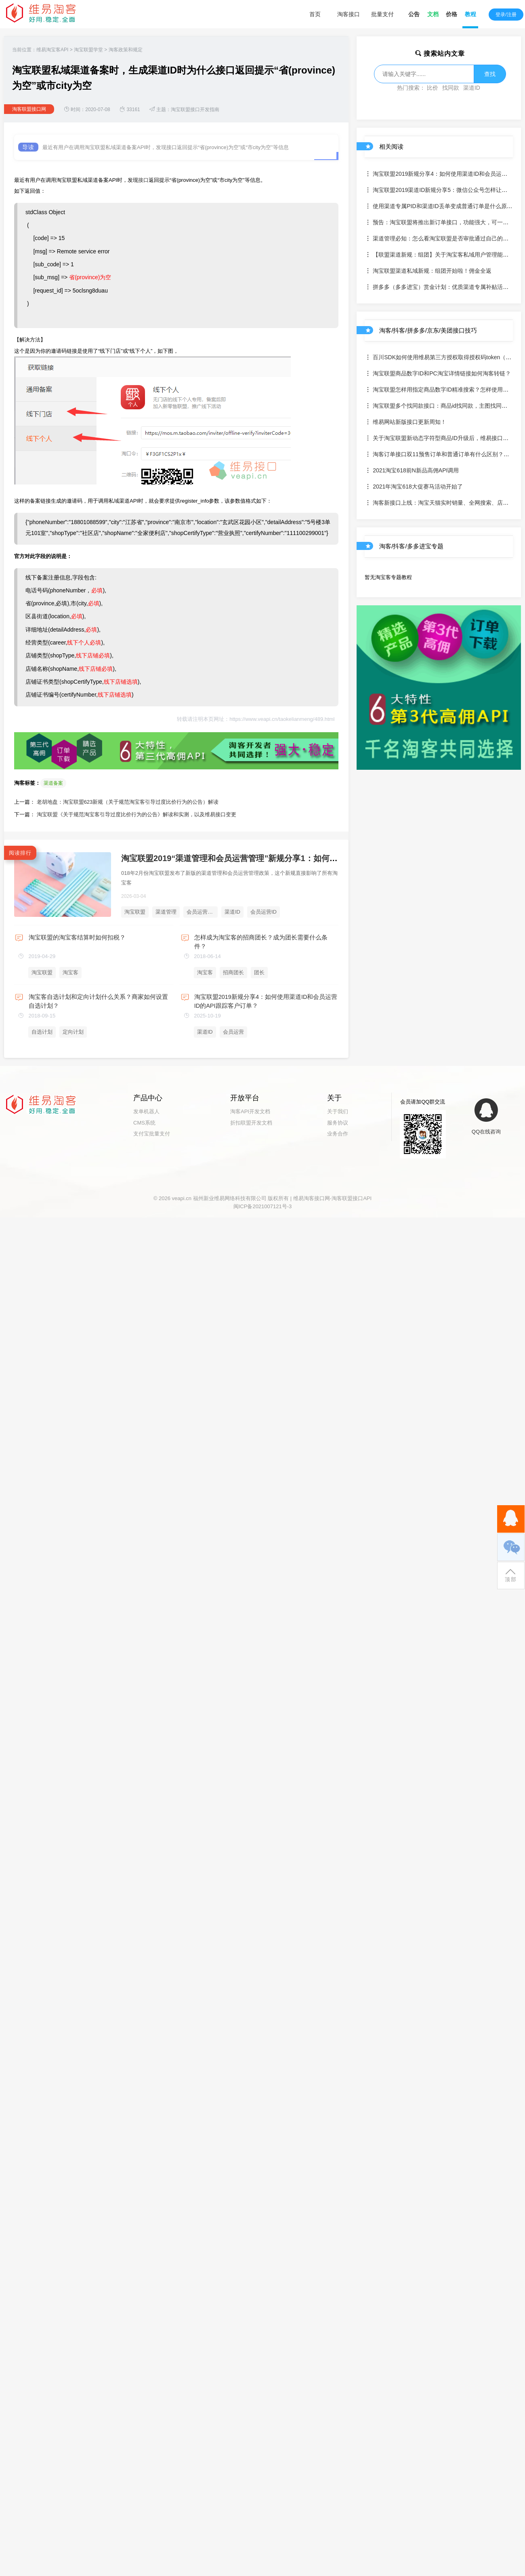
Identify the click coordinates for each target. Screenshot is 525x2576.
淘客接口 (348, 14)
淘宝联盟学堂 (88, 50)
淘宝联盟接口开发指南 (195, 109)
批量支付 (382, 14)
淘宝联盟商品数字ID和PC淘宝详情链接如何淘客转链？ (437, 373)
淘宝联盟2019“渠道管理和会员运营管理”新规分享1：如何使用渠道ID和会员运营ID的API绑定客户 (296, 858)
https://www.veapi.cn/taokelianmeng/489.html (281, 719)
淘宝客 (70, 972)
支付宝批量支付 (151, 1134)
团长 (259, 972)
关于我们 (337, 1111)
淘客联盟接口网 (29, 109)
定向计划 (73, 1032)
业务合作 (337, 1134)
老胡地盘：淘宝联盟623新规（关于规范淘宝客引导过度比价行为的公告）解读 (128, 802)
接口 (143, 180)
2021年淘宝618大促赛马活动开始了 (413, 486)
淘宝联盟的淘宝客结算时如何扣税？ (77, 937)
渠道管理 (165, 912)
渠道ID (232, 912)
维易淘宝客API (52, 50)
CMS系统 (144, 1123)
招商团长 (233, 972)
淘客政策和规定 (126, 50)
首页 (315, 14)
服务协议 (337, 1123)
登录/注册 (506, 14)
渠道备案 (53, 783)
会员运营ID (263, 912)
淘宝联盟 (134, 912)
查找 (490, 74)
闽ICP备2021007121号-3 (262, 1206)
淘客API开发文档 (250, 1111)
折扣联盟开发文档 (251, 1123)
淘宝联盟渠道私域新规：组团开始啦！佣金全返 (428, 270)
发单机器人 (146, 1111)
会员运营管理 (202, 912)
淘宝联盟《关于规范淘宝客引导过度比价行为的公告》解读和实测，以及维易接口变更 (136, 814)
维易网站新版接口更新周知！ (405, 422)
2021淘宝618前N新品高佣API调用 (412, 470)
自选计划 (42, 1032)
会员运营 (233, 1032)
